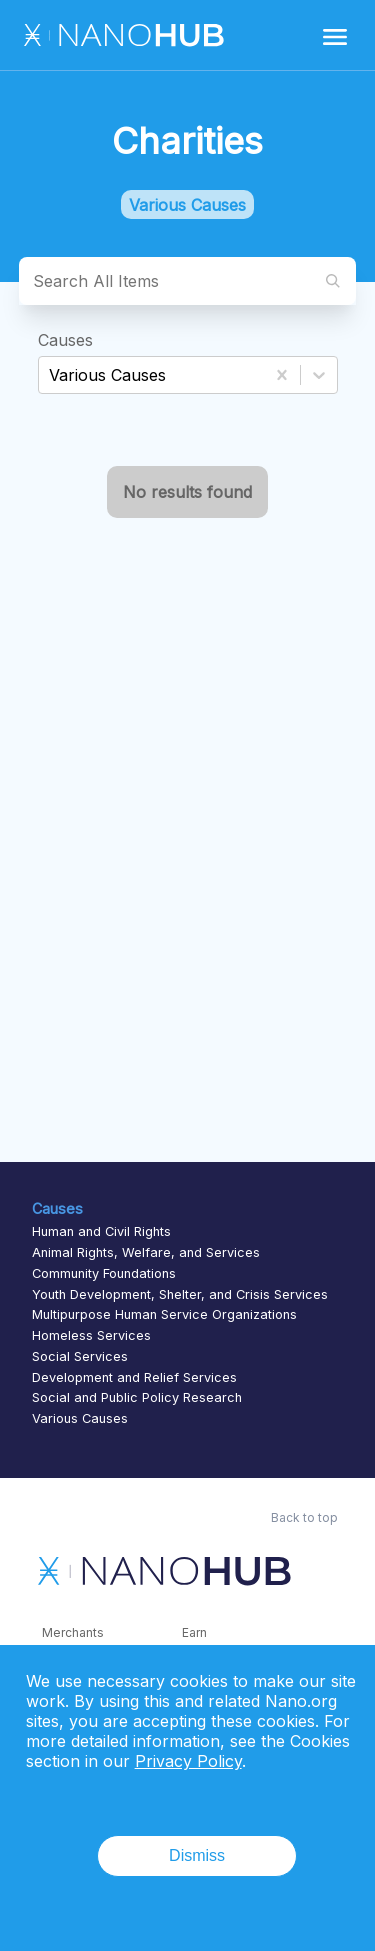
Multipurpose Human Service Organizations (164, 1314)
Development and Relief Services (134, 1377)
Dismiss (197, 1855)
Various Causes (80, 1418)
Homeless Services (91, 1335)
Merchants (73, 1632)
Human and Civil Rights (101, 1231)
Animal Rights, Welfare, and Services (146, 1252)
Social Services (80, 1356)
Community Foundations (104, 1273)
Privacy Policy (188, 1761)
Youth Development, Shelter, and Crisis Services (180, 1294)
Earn (194, 1632)
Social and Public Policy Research (137, 1397)
